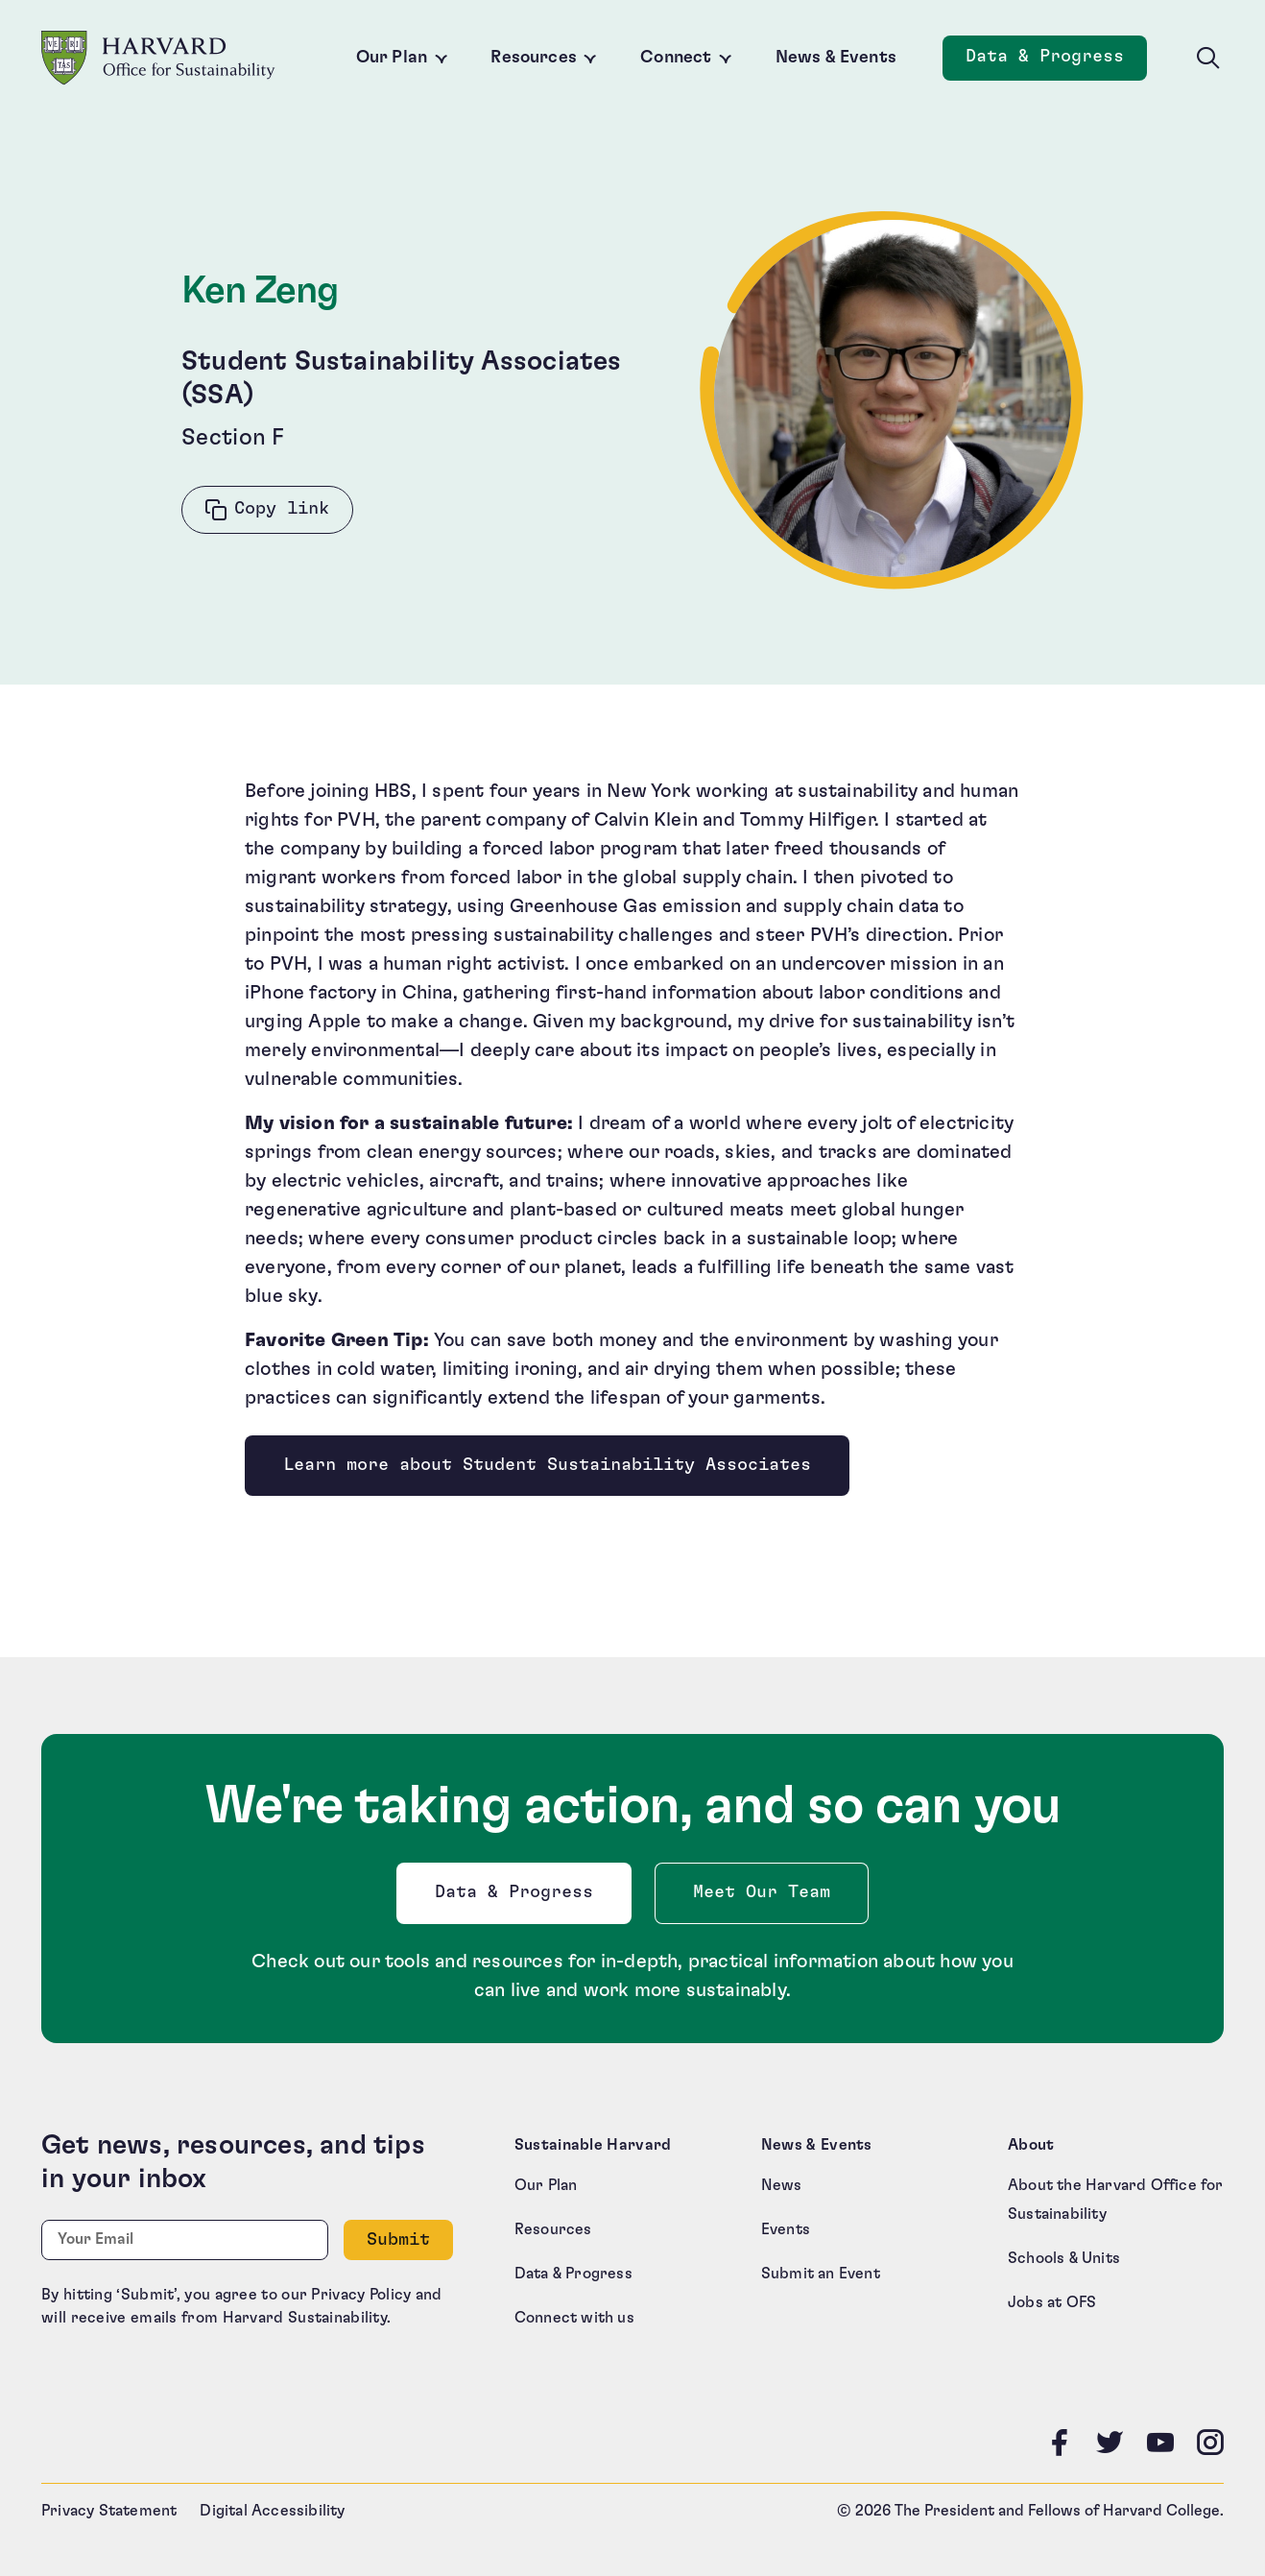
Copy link (281, 509)
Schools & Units (1064, 2258)
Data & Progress (518, 1898)
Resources (533, 57)
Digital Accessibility (272, 2510)
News (781, 2185)
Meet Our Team (761, 1892)
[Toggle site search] (1208, 58)
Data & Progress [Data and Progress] (1056, 62)
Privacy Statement (109, 2510)
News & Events (836, 57)
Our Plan (391, 57)
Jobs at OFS (1052, 2302)
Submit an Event (820, 2273)
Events (785, 2229)
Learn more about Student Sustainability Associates (547, 1465)
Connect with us (574, 2317)
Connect (675, 57)
